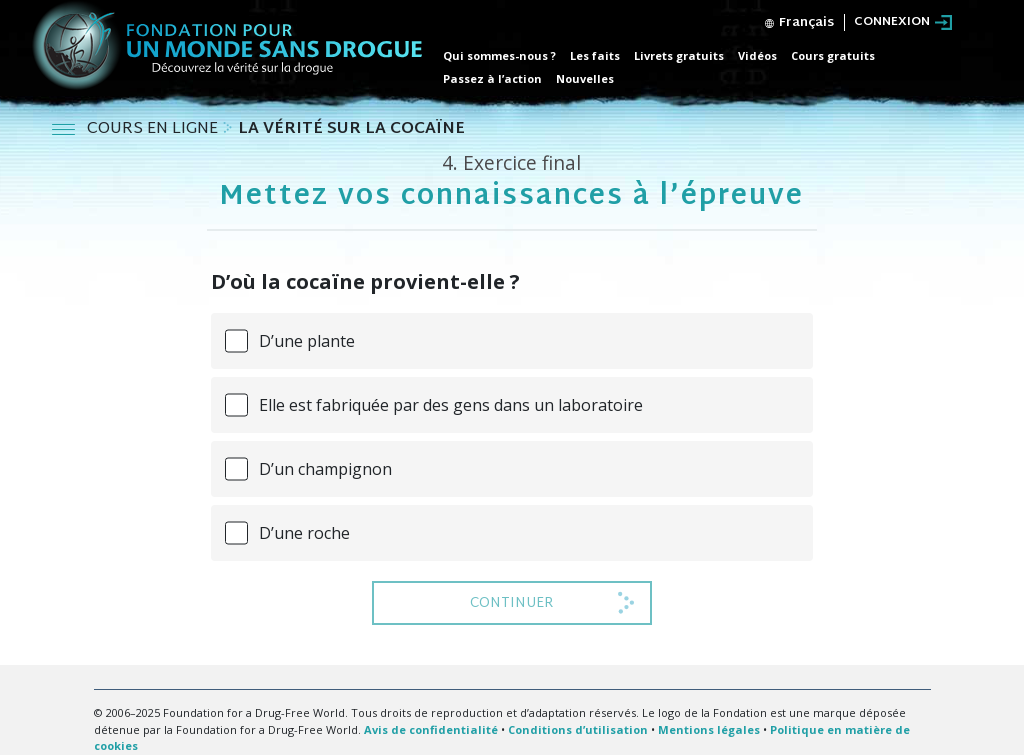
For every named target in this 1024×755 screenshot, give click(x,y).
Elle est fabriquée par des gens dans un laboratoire (451, 405)
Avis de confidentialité (431, 729)
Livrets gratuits (679, 55)
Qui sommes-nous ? (499, 55)
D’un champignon (325, 469)
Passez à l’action (492, 78)
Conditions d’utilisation (578, 729)
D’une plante (307, 341)
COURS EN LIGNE (154, 129)
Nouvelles (585, 78)
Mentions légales (709, 729)
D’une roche (304, 533)
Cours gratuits (833, 55)
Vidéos (757, 55)
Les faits (595, 55)
